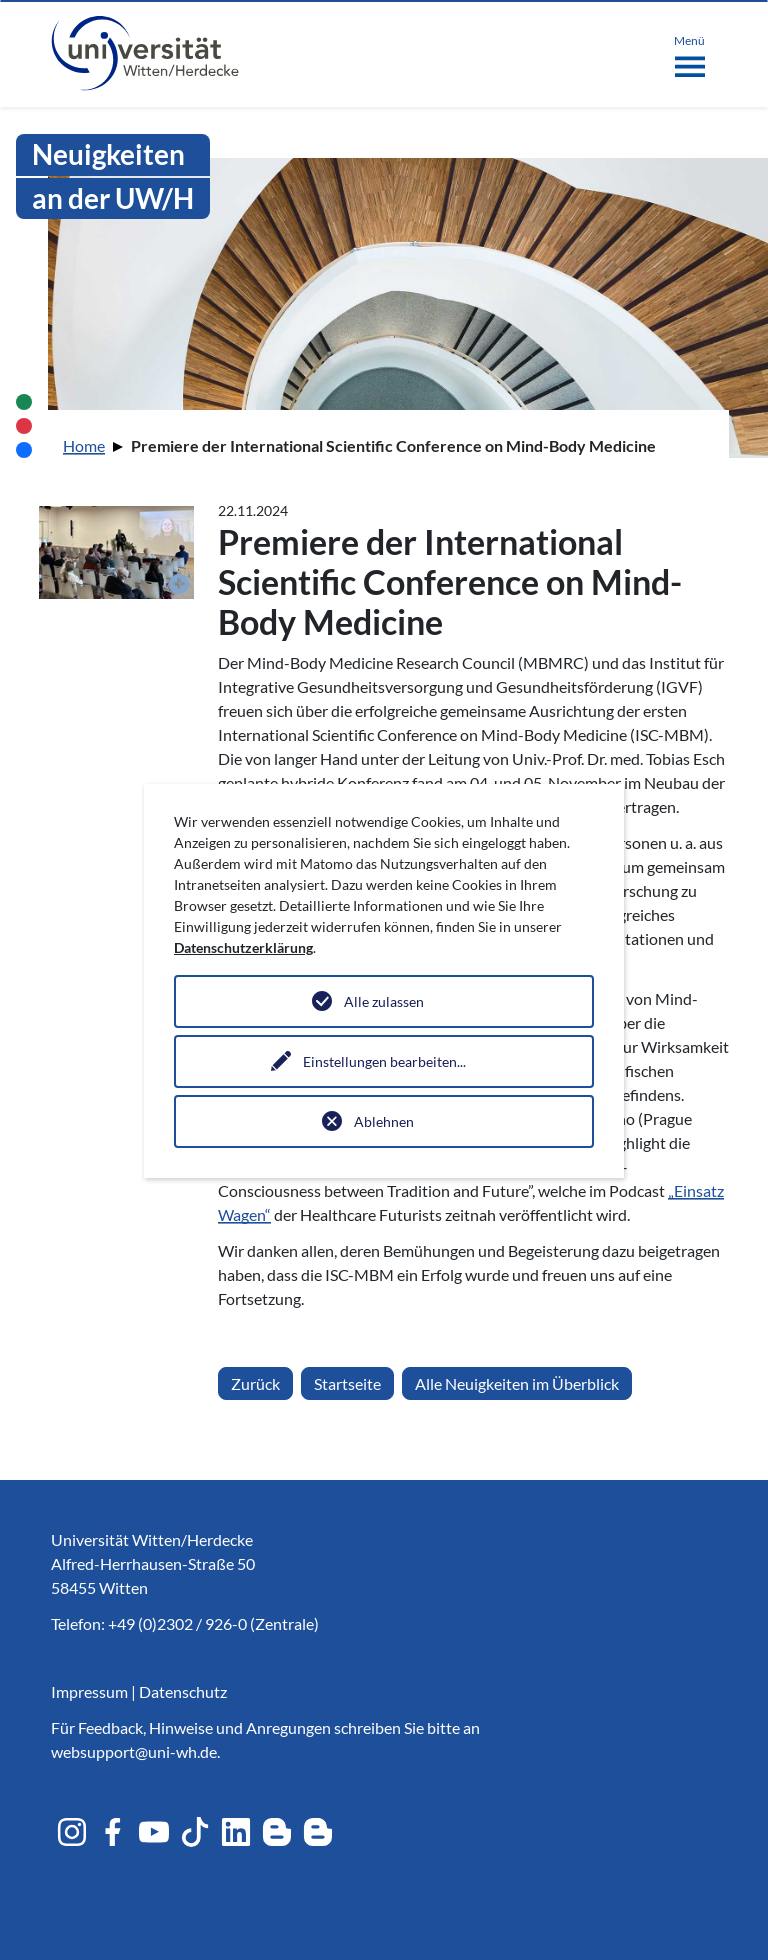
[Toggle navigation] (689, 52)
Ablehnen (384, 1121)
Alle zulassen (384, 1001)
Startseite (347, 1383)
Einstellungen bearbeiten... (384, 1061)
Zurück (255, 1383)
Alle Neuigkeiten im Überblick (517, 1383)
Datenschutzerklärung (243, 947)
